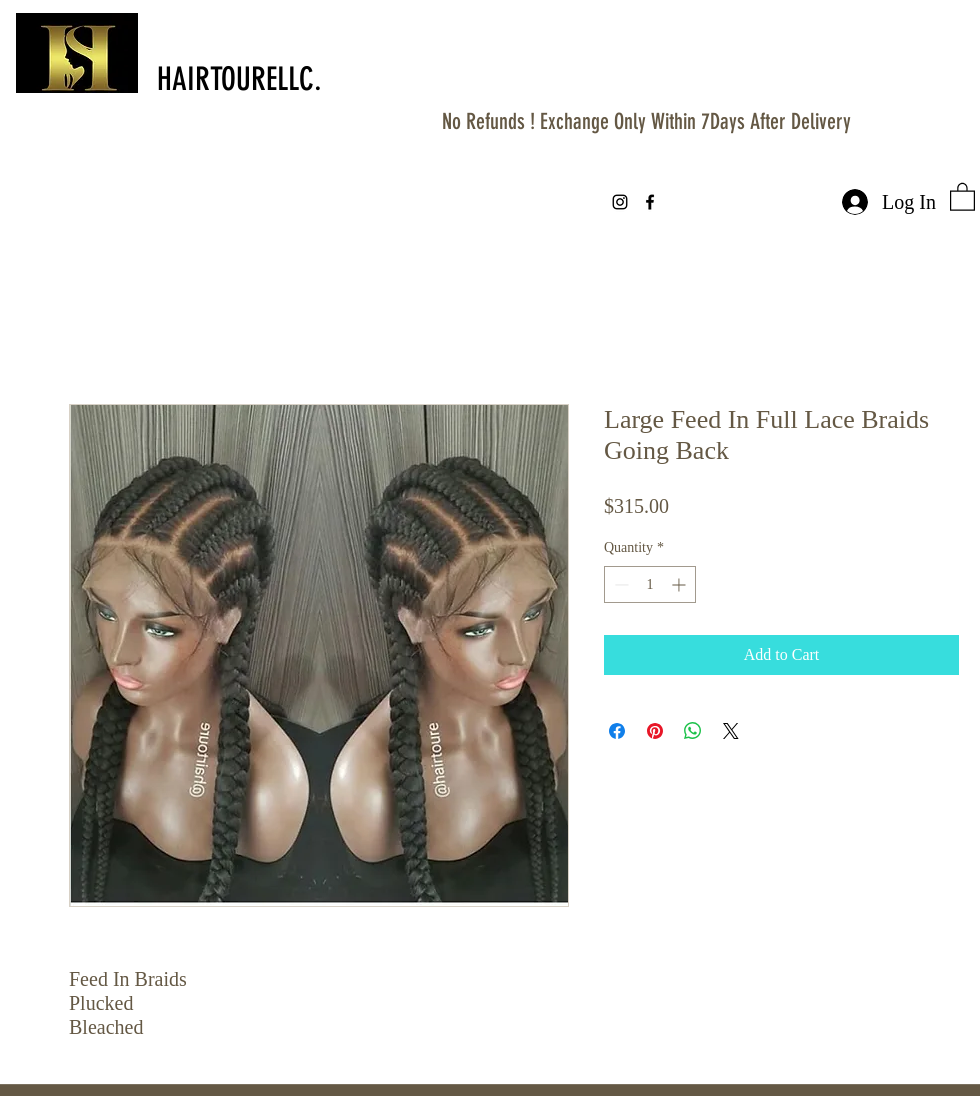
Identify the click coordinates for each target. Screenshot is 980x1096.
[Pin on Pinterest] (655, 731)
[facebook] (650, 202)
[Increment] (680, 584)
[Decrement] (619, 584)
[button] (962, 196)
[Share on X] (731, 731)
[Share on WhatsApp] (693, 731)
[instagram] (620, 202)
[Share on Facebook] (617, 731)
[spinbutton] (650, 584)
